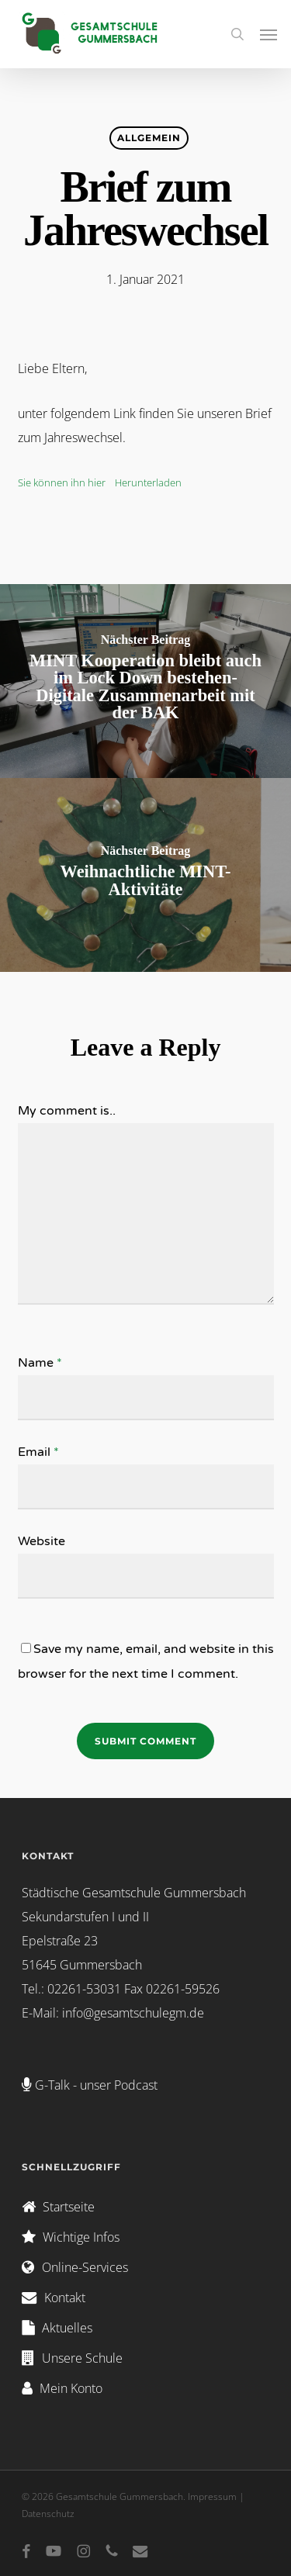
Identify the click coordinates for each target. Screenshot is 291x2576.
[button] (268, 34)
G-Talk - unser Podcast (96, 2085)
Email (38, 1452)
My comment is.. (67, 1111)
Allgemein (149, 137)
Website (41, 1541)
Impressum (212, 2496)
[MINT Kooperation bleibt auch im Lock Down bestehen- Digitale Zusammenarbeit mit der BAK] (145, 681)
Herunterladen (148, 482)
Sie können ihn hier (63, 482)
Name (40, 1363)
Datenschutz (48, 2513)
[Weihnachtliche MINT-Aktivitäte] (145, 875)
